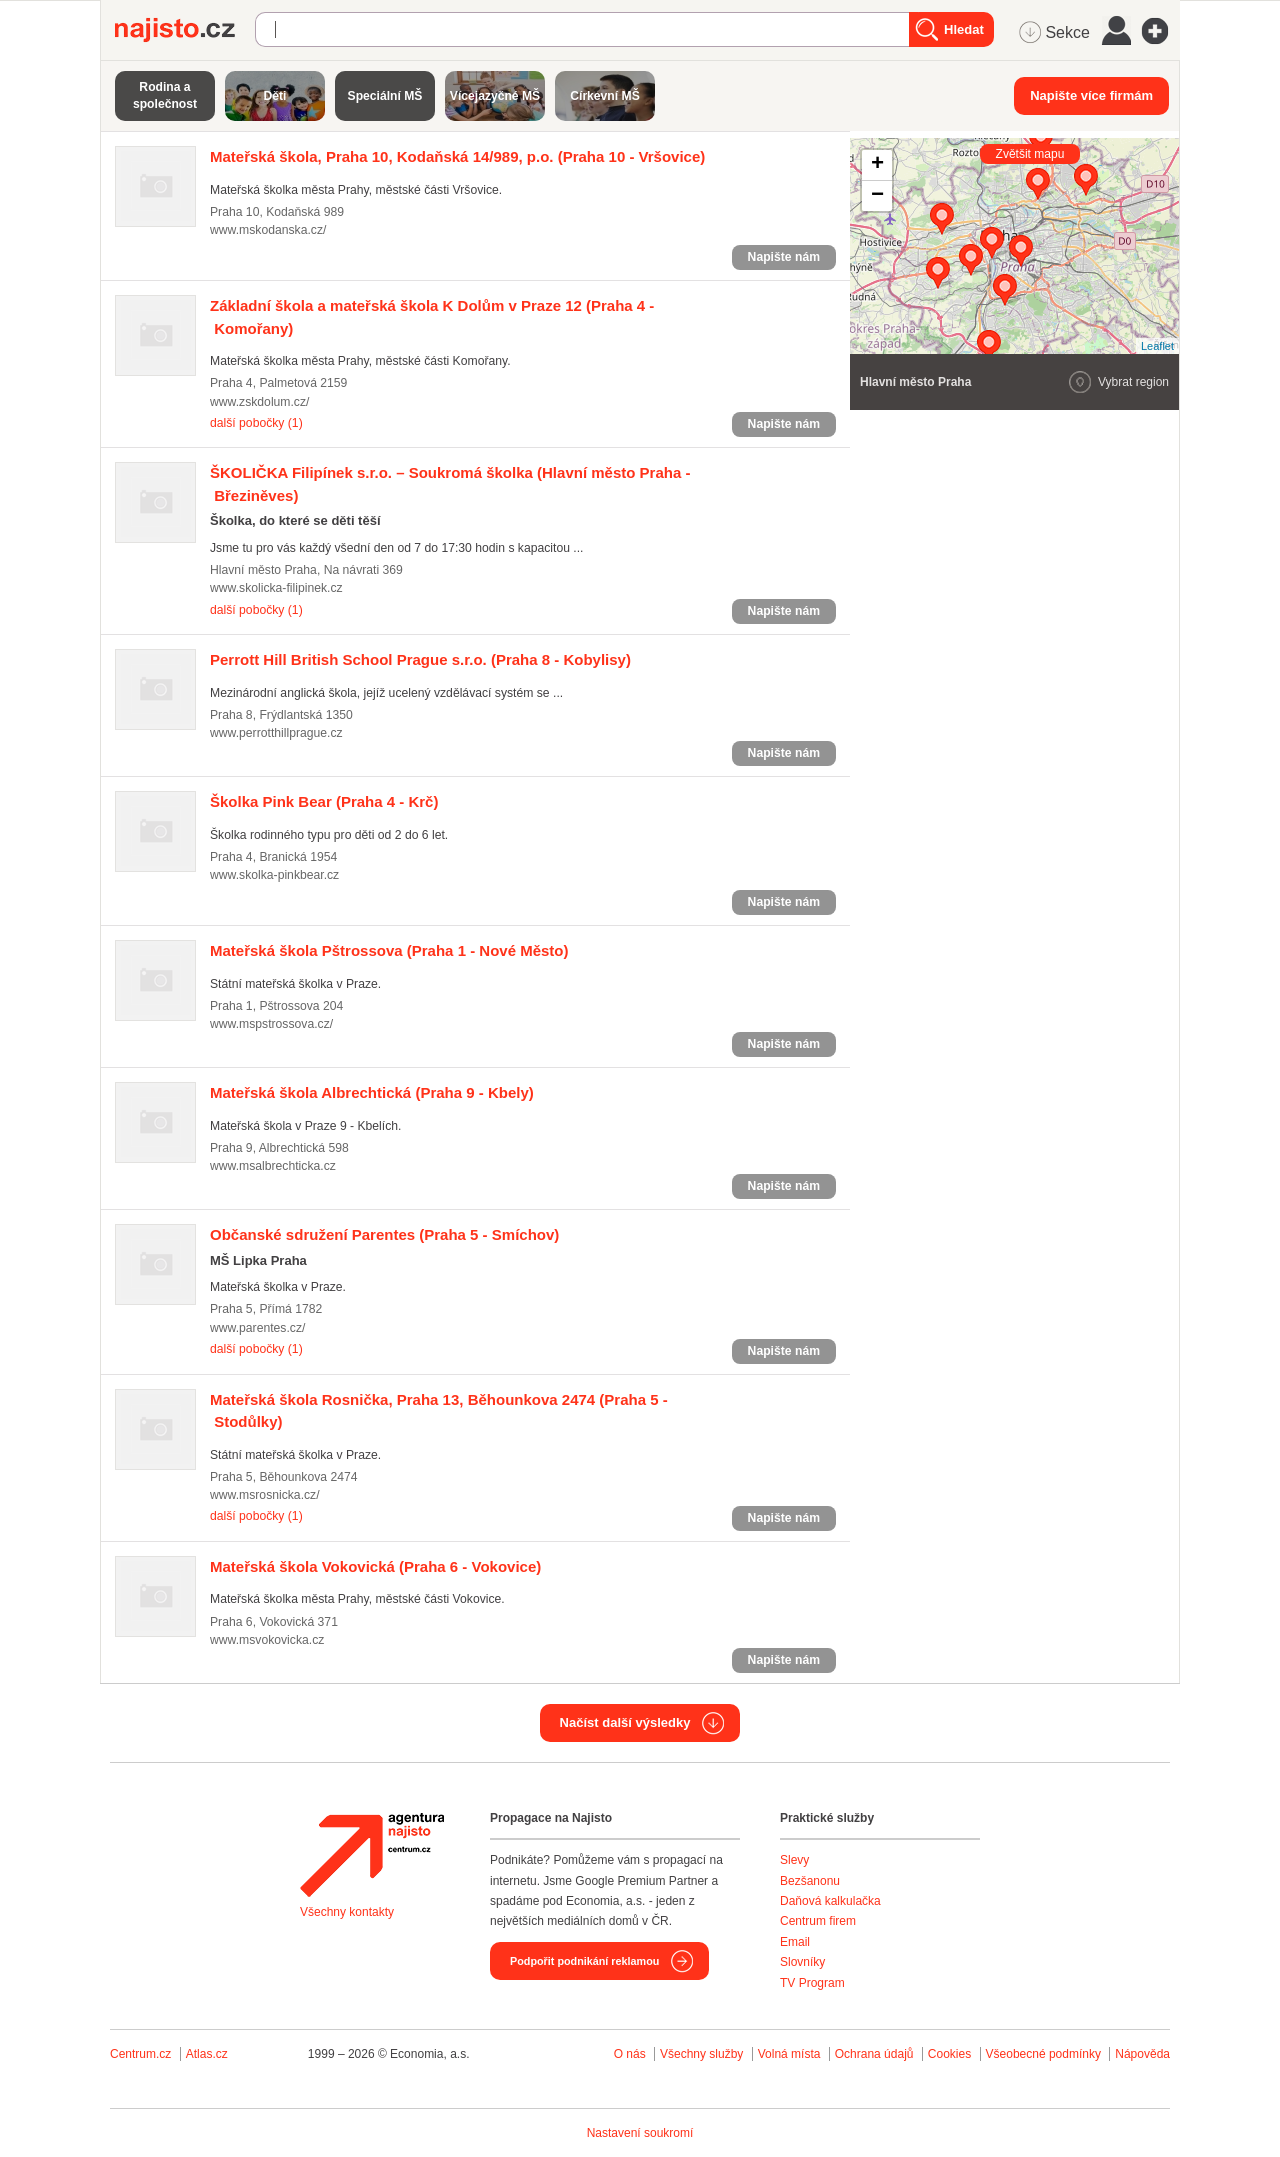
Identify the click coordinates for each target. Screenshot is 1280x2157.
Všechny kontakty (347, 1912)
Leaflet (1157, 346)
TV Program (812, 1983)
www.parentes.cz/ (257, 1328)
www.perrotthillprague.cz (276, 733)
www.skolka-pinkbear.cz (274, 875)
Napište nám (784, 257)
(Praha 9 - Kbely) (372, 1092)
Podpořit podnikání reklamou (584, 1961)
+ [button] (877, 165)
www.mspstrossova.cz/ (271, 1024)
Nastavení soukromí (640, 2133)
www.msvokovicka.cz (267, 1640)
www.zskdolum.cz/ (259, 402)
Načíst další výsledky (625, 1722)
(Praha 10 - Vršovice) (457, 156)
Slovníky (802, 1962)
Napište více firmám (1091, 95)
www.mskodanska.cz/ (268, 230)
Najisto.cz (185, 30)
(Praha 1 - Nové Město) (389, 950)
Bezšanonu (810, 1881)
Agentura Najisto (372, 1855)
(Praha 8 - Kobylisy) (420, 659)
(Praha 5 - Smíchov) (384, 1234)
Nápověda (1142, 2054)
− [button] (877, 196)
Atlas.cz (207, 2054)
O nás (630, 2054)
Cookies (949, 2054)
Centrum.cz (140, 2054)
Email (795, 1942)
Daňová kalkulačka (830, 1901)
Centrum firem (818, 1921)
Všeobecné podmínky (1043, 2054)
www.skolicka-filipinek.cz (276, 588)
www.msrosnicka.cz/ (265, 1495)
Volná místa (789, 2054)
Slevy (794, 1860)
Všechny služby (703, 2054)
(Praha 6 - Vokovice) (375, 1566)
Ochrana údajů (874, 2054)
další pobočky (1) (256, 423)
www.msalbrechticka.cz (273, 1166)
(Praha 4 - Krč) (324, 801)
